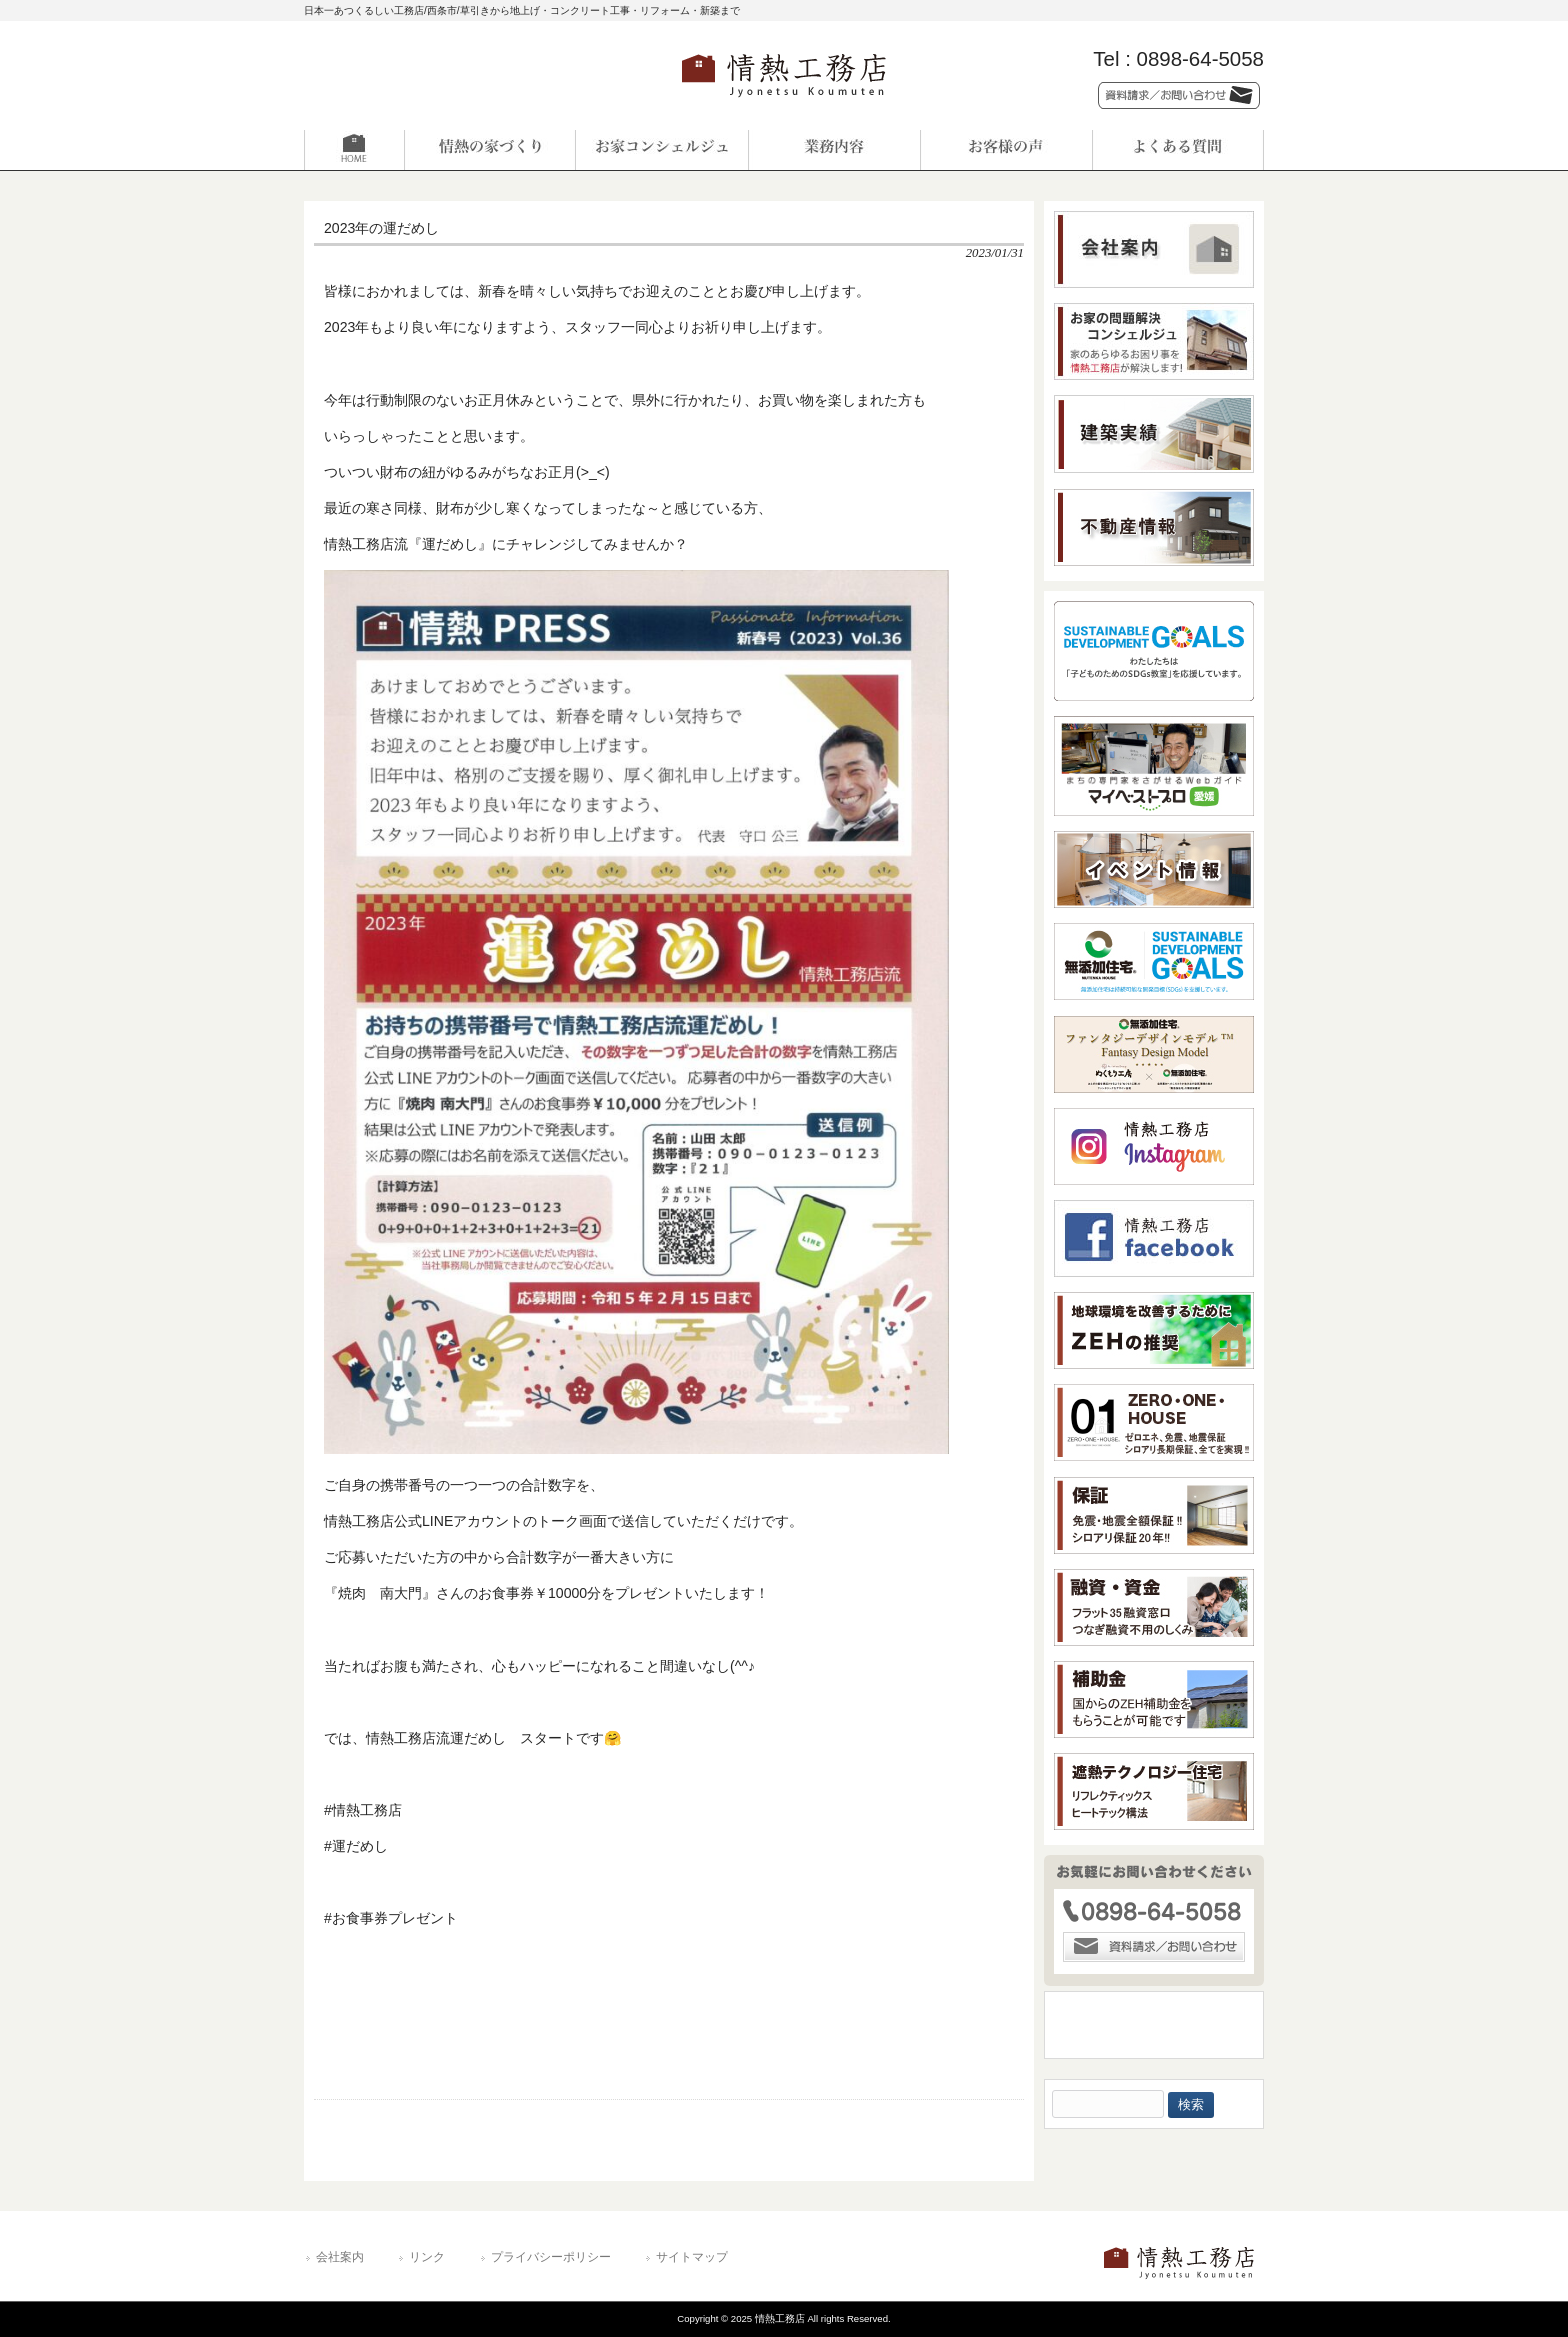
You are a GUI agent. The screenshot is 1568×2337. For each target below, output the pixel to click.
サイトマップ (692, 2257)
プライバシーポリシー (551, 2257)
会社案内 (340, 2257)
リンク (427, 2257)
